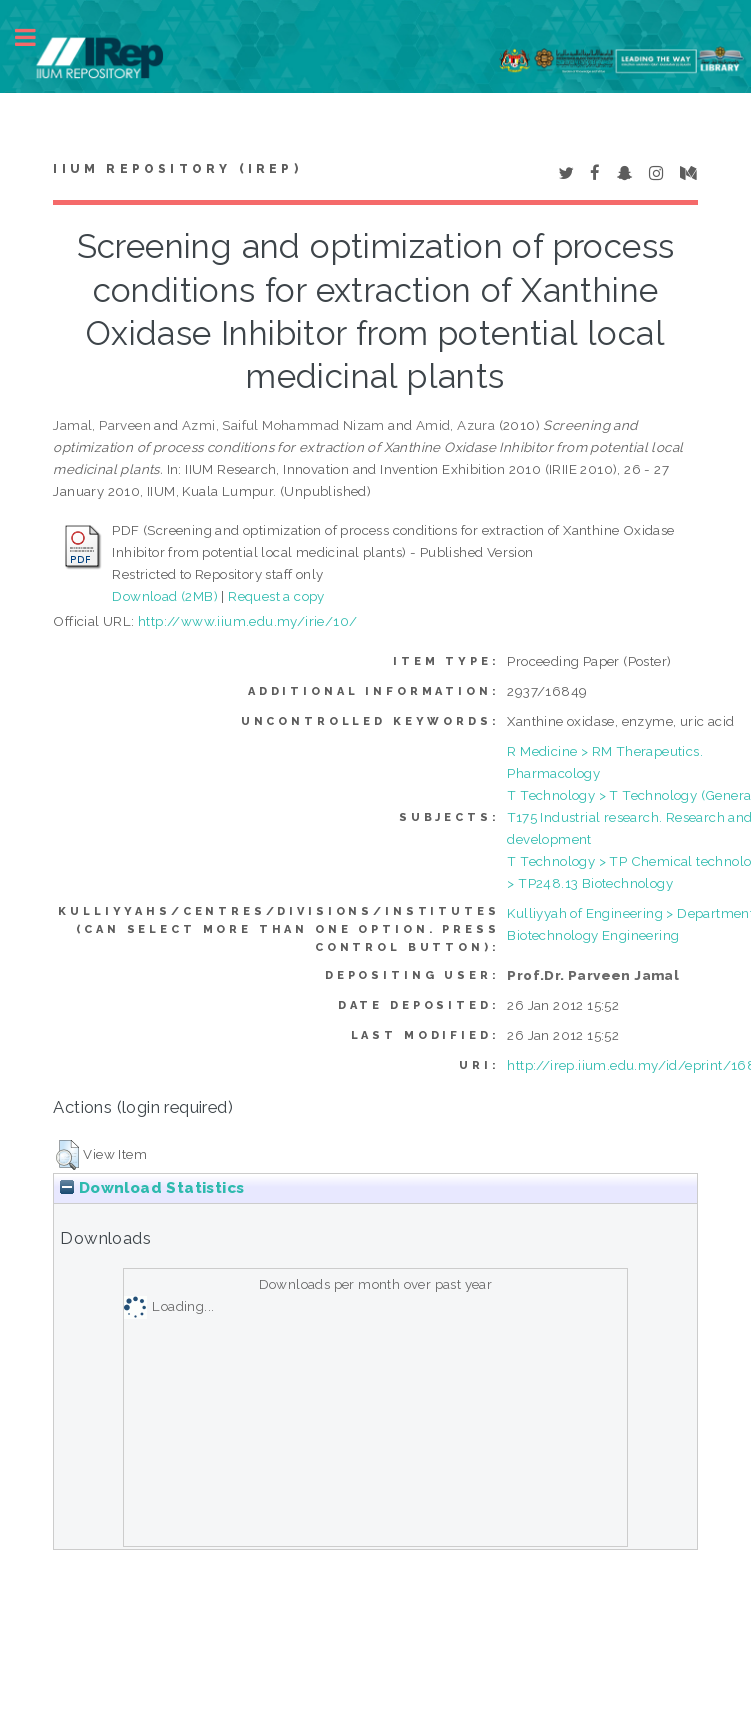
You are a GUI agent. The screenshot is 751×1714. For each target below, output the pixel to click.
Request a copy (276, 596)
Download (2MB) (165, 596)
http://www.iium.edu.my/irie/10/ (247, 621)
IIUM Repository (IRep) (177, 169)
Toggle (36, 37)
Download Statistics (152, 1188)
